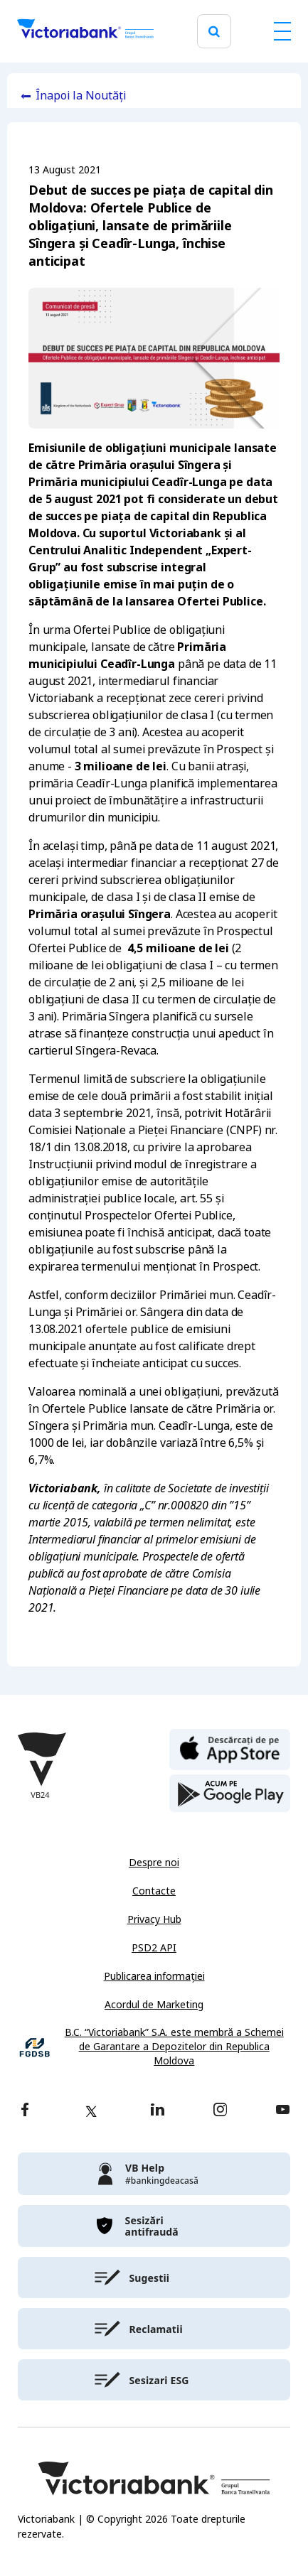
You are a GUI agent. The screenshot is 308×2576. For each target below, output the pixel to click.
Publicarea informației (154, 1976)
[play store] (229, 1793)
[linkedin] (157, 2110)
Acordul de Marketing (154, 2005)
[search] (214, 32)
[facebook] (25, 2110)
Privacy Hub (154, 1919)
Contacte (154, 1891)
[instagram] (220, 2110)
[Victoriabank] (85, 31)
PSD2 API (154, 1948)
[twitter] (91, 2111)
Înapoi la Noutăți (81, 95)
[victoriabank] (154, 2173)
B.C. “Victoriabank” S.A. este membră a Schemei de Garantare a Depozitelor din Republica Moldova (174, 2046)
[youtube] (282, 2110)
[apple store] (229, 1748)
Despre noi (154, 1862)
